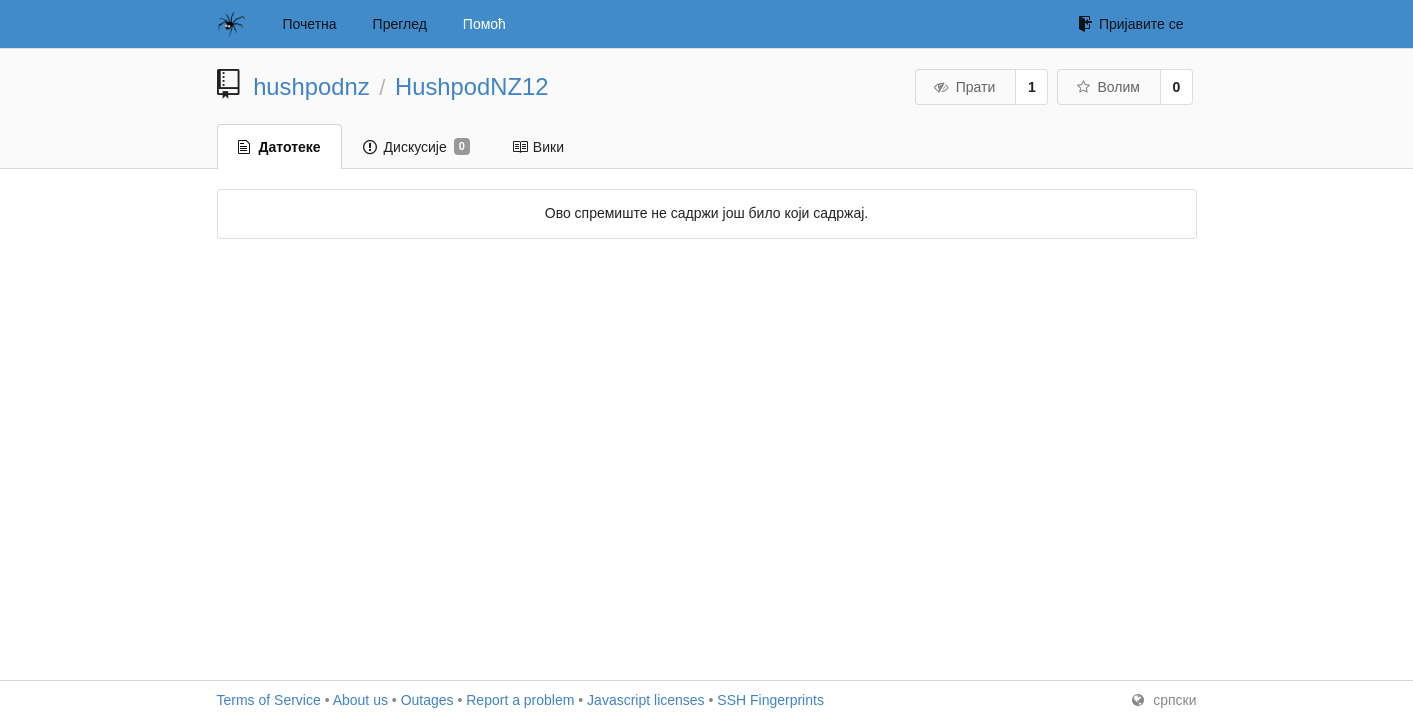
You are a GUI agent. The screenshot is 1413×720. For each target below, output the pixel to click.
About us (360, 700)
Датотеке (279, 147)
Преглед (400, 24)
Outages (427, 700)
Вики (538, 147)
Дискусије (416, 147)
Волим (1107, 87)
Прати (964, 87)
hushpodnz (311, 86)
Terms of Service (269, 700)
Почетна (310, 24)
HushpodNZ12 (471, 86)
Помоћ (484, 24)
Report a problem (520, 700)
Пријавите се (1131, 24)
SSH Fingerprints (770, 700)
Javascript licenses (646, 700)
